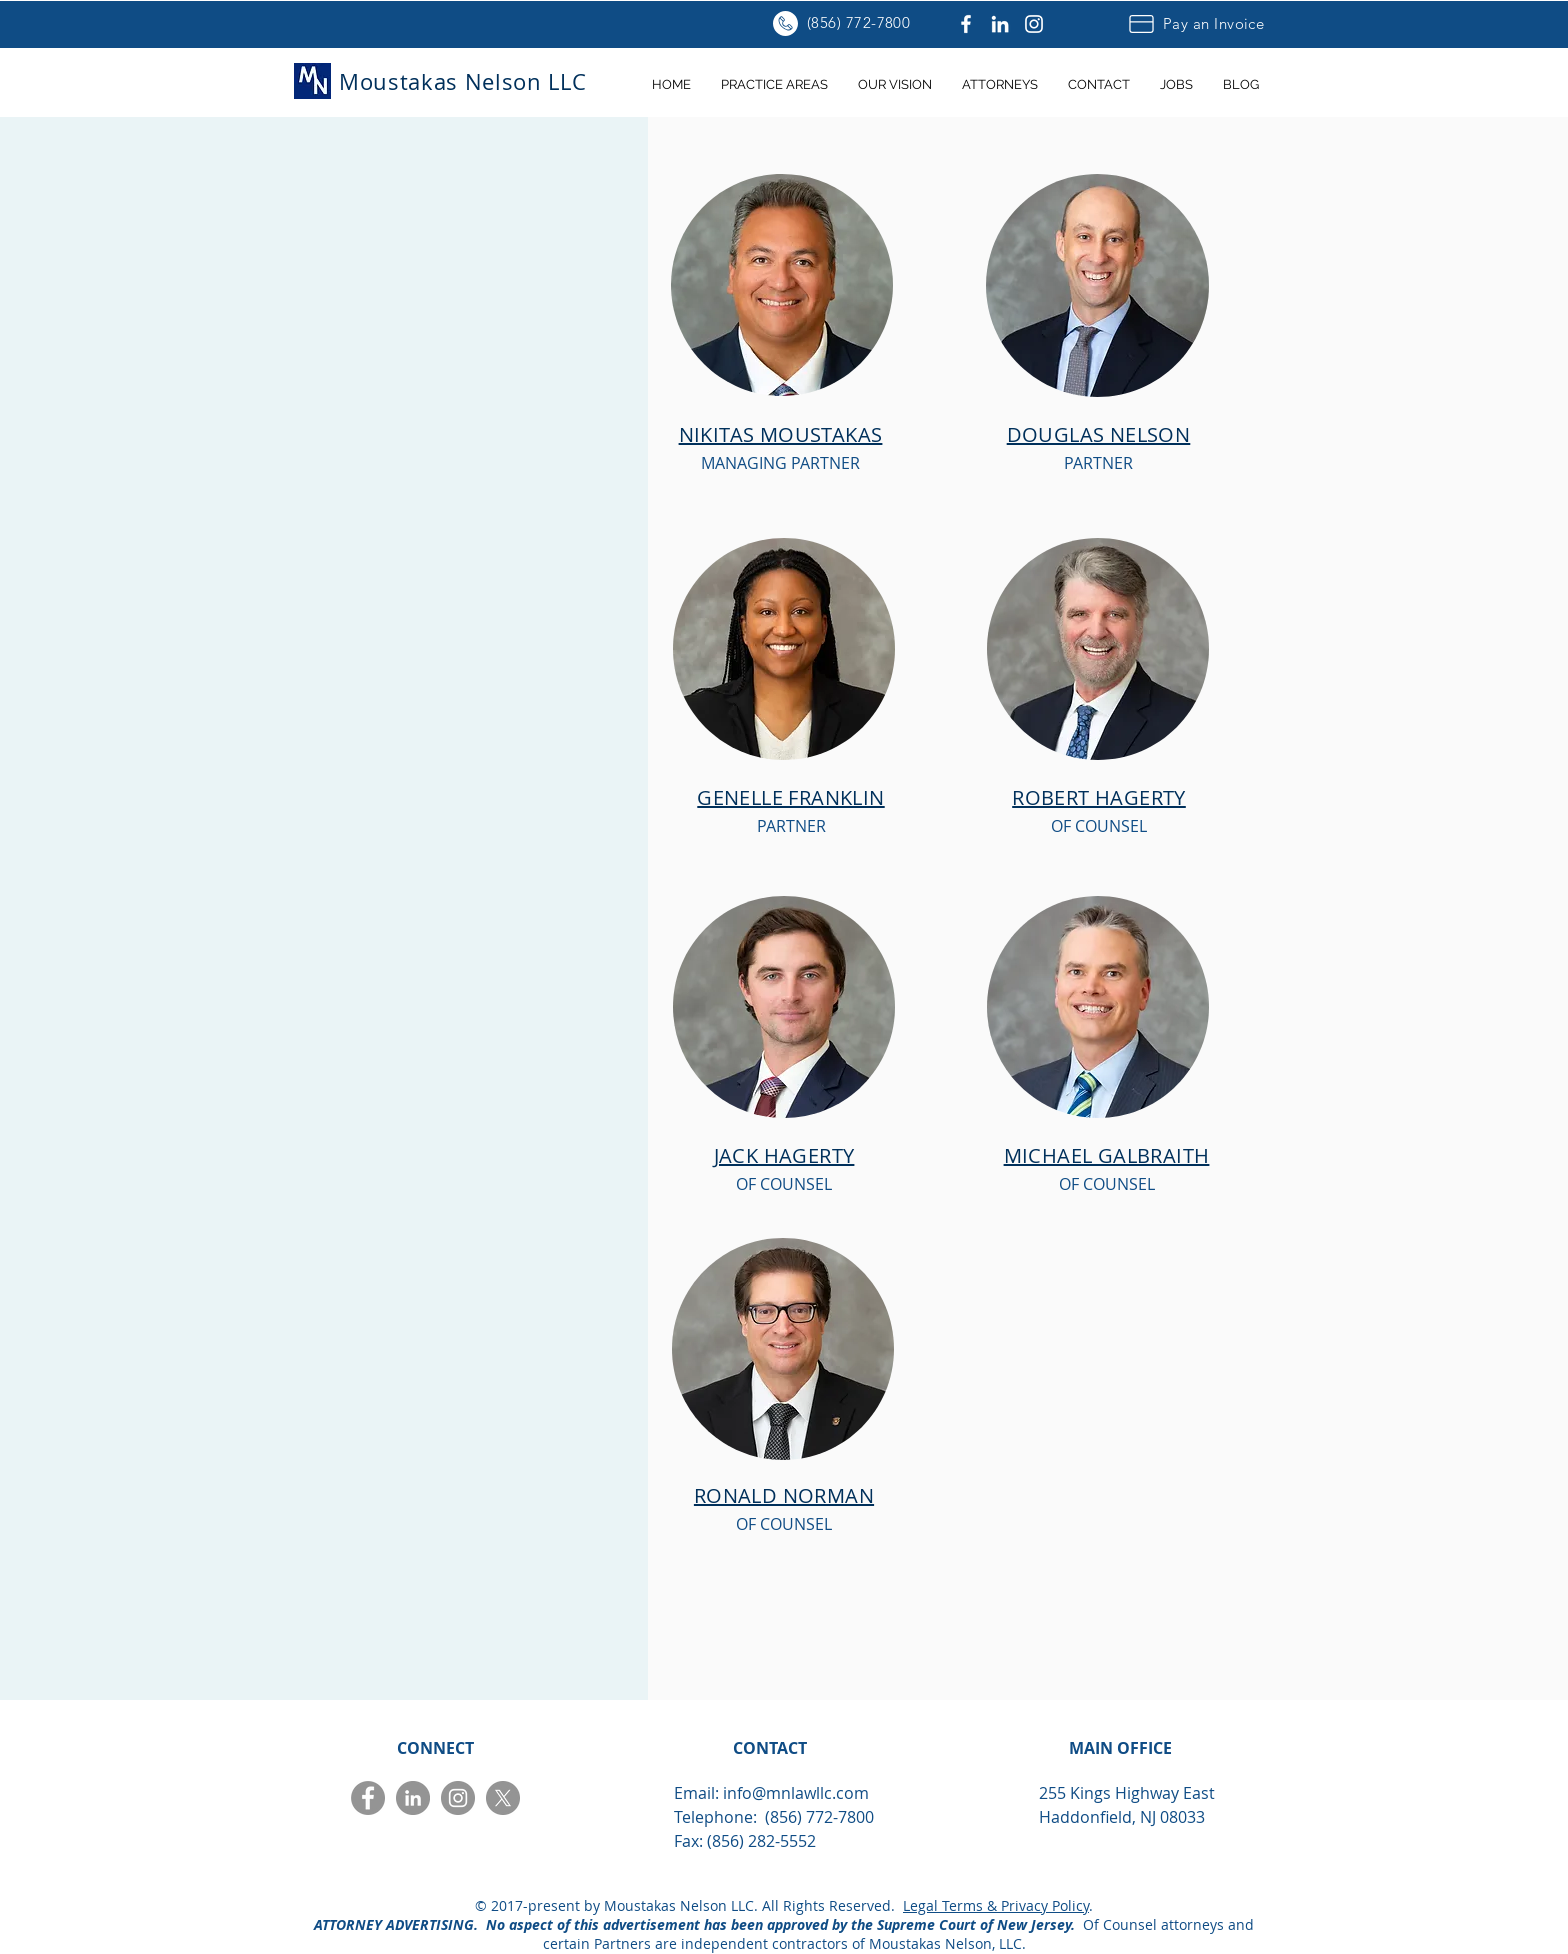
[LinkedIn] (1000, 24)
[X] (503, 1798)
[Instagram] (1034, 24)
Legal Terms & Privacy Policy (996, 1905)
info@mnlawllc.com (796, 1793)
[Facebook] (966, 24)
